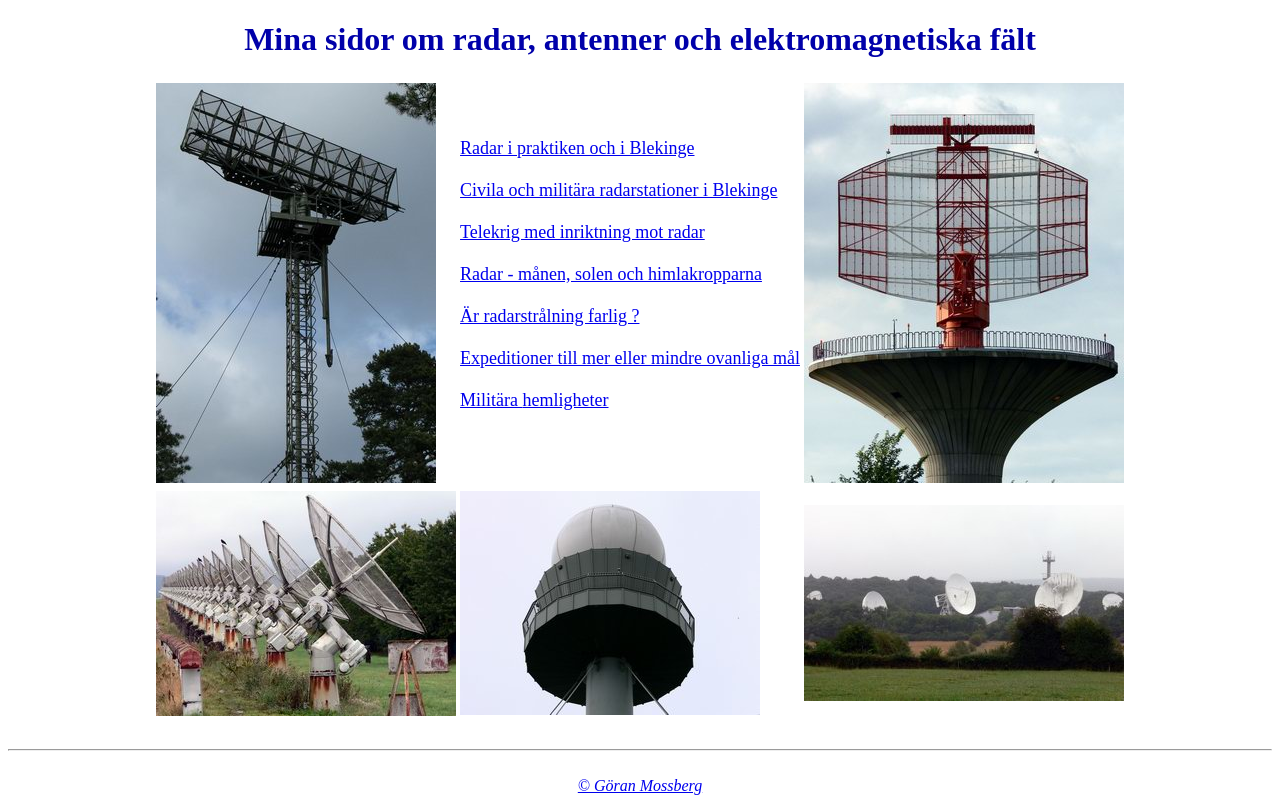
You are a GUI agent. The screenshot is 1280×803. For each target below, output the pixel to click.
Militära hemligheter (534, 400)
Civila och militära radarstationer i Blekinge (618, 190)
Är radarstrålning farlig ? (549, 316)
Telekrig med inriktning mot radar (582, 232)
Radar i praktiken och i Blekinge (577, 148)
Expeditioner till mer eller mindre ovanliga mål (630, 358)
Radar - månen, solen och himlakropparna (611, 274)
